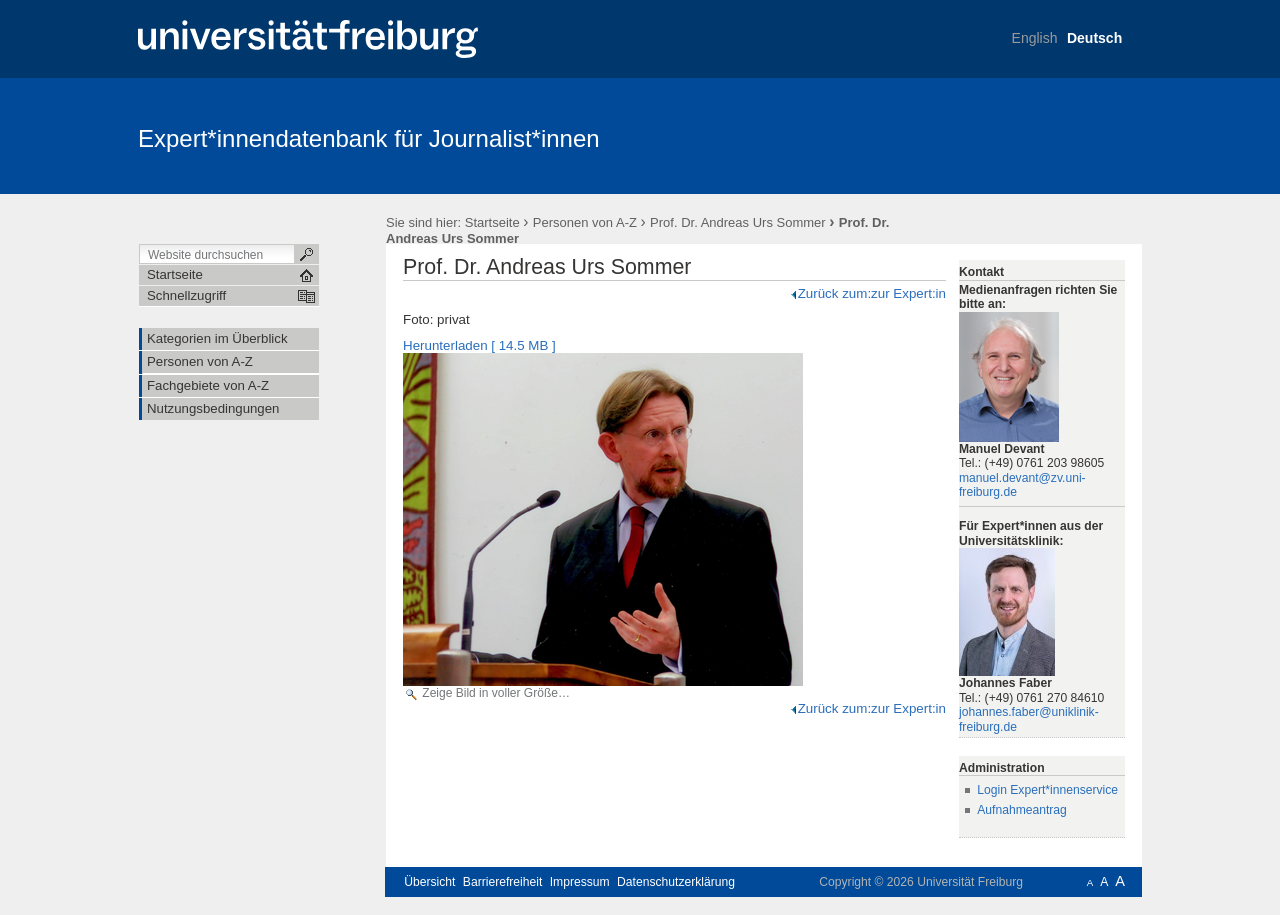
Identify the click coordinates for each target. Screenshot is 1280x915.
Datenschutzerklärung (676, 882)
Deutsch (1094, 38)
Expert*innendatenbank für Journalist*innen (369, 138)
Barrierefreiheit (503, 882)
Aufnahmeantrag (1022, 810)
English (1035, 38)
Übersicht (429, 882)
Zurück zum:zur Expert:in (867, 293)
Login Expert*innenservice (1047, 790)
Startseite (492, 222)
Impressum (580, 882)
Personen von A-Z (585, 222)
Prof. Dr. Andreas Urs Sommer (738, 222)
